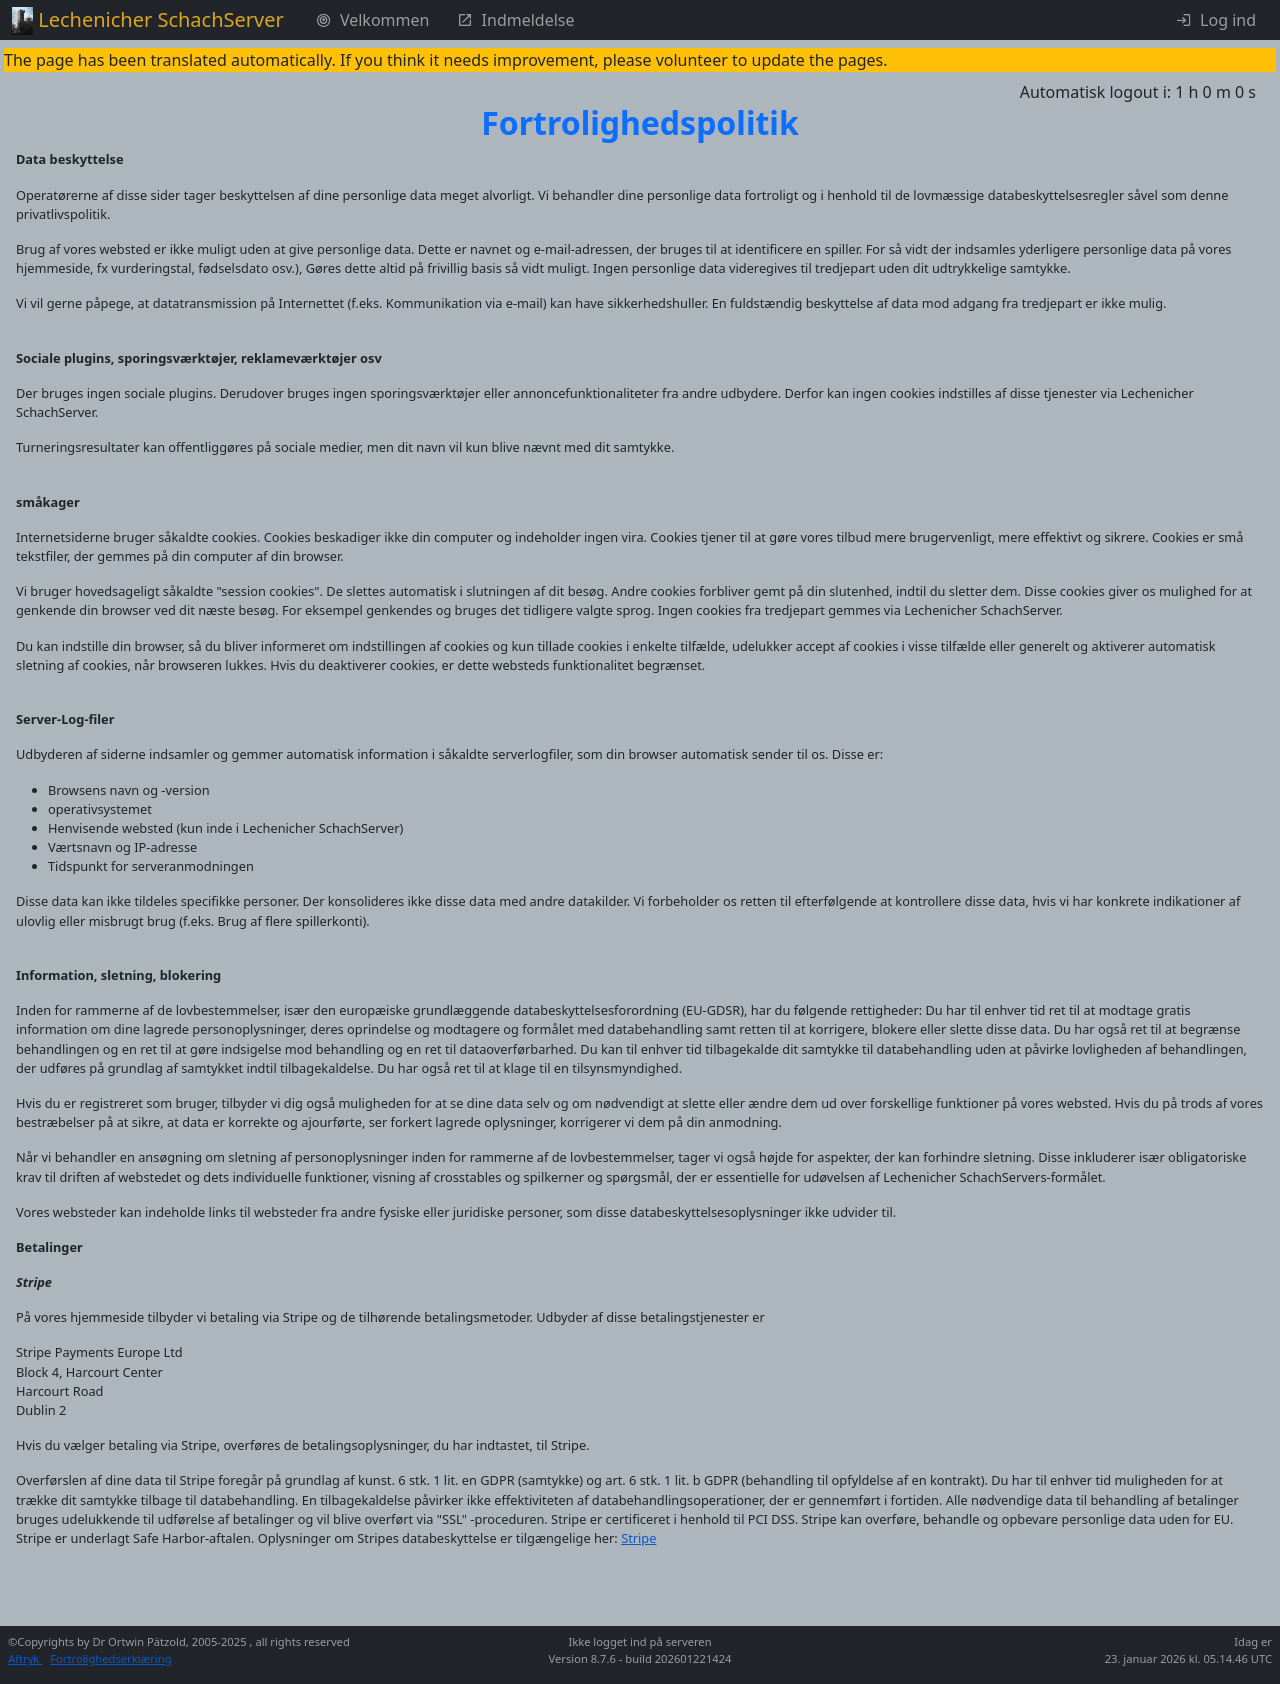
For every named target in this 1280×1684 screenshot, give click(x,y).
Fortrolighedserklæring (110, 1658)
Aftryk (25, 1658)
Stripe (638, 1538)
